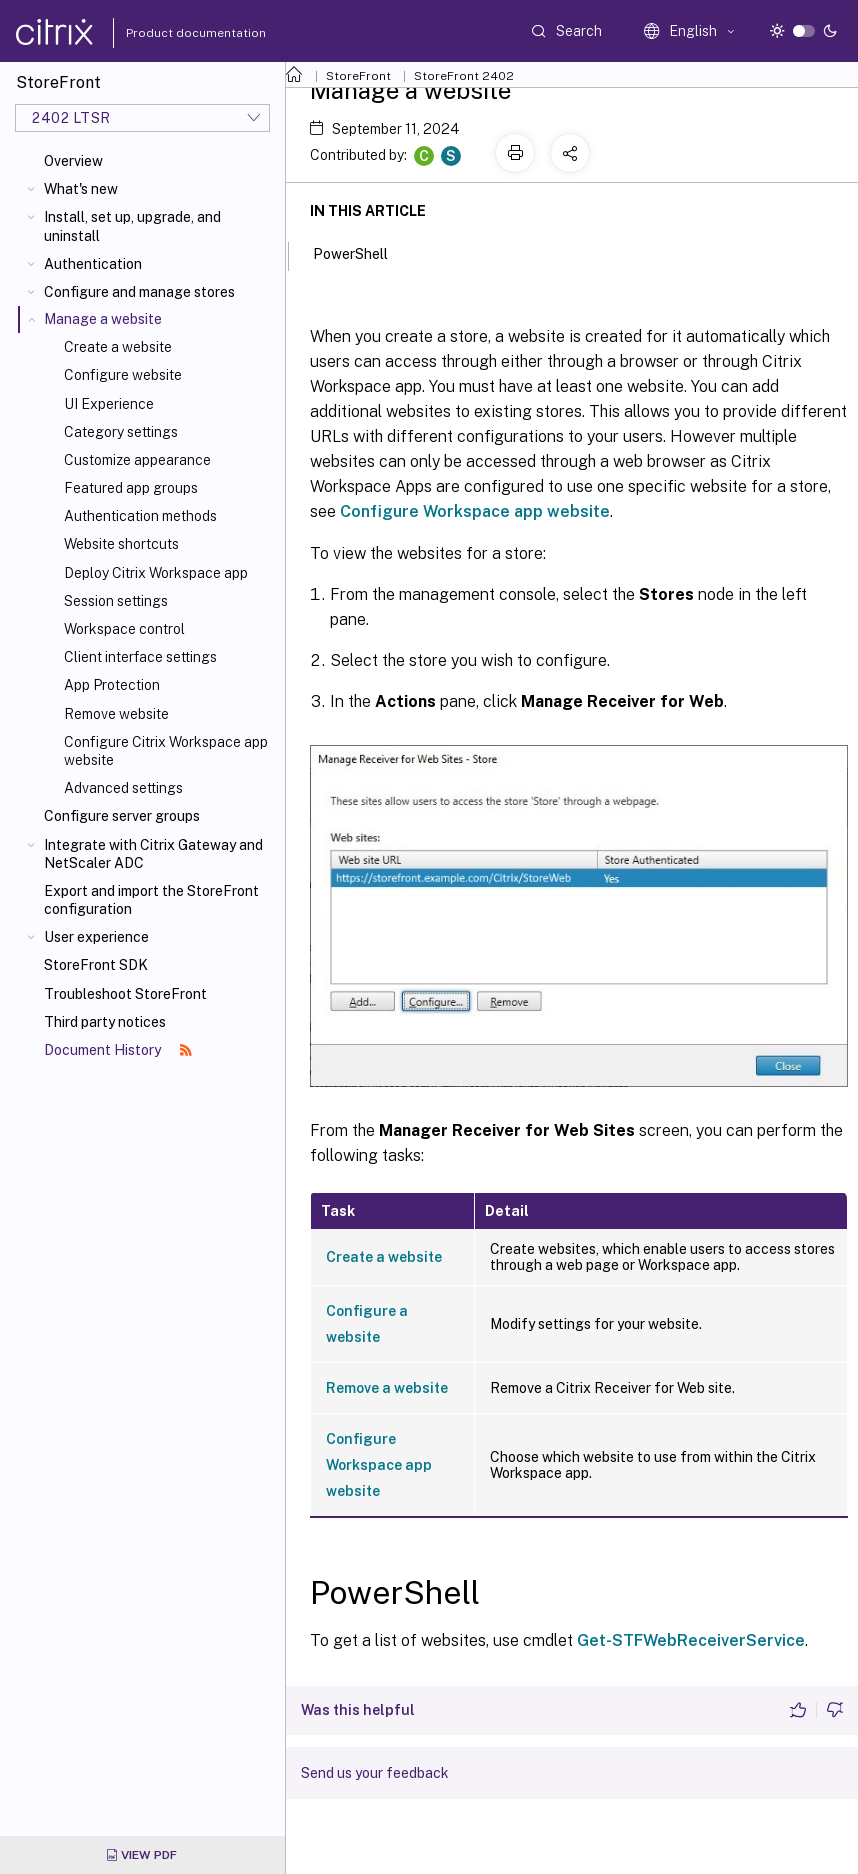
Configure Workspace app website (475, 511)
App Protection (112, 685)
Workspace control (124, 629)
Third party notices (105, 1022)
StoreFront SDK (96, 965)
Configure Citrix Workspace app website (166, 751)
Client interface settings (140, 657)
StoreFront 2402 (464, 76)
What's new (81, 189)
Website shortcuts (121, 544)
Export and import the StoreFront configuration (151, 900)
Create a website (118, 347)
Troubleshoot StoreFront (125, 994)
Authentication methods (140, 516)
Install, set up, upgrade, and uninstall (132, 226)
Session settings (116, 601)
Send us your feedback (375, 1773)
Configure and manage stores (139, 292)
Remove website (116, 714)
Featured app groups (131, 488)
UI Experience (109, 404)
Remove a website (387, 1388)
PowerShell (361, 252)
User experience (96, 937)
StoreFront (358, 76)
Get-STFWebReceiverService (691, 1640)
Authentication (93, 264)
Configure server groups (122, 816)
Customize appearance (137, 460)
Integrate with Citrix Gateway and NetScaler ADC (153, 854)
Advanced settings (123, 788)
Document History (118, 1050)
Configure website (123, 375)
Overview (73, 161)
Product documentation (171, 33)
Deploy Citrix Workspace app (156, 573)
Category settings (121, 432)
